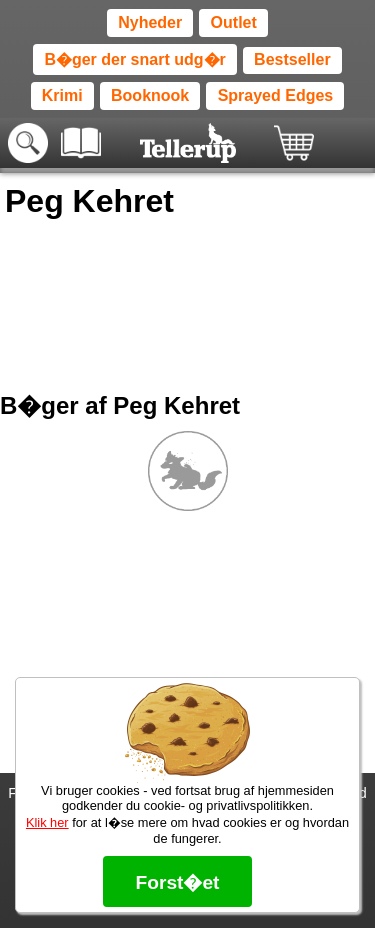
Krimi (62, 95)
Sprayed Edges (276, 95)
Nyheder (150, 22)
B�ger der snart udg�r (134, 59)
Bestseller (292, 59)
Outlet (234, 22)
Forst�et (177, 882)
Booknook (150, 95)
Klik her (47, 822)
